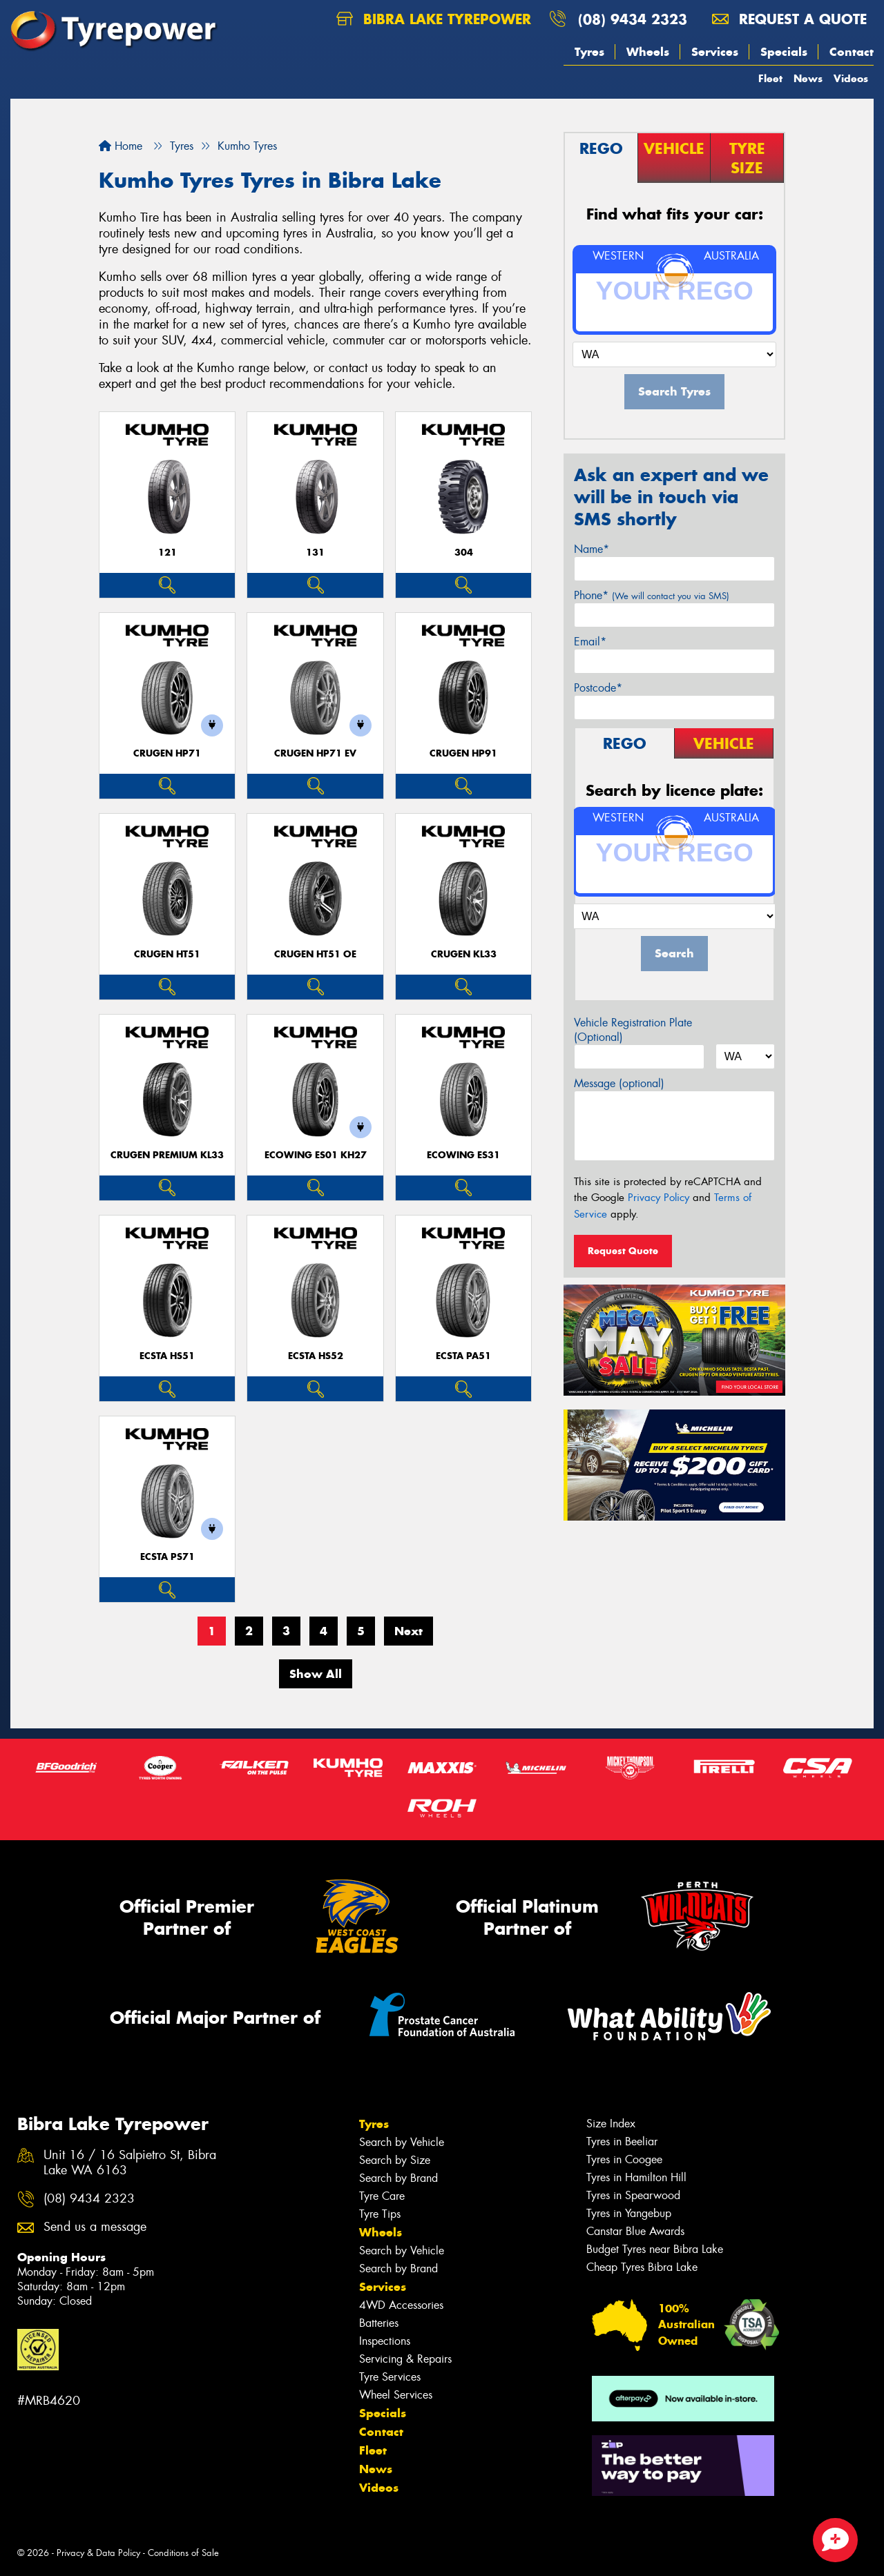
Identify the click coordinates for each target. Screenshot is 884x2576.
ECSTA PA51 (463, 1356)
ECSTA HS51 (167, 1356)
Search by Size (394, 2160)
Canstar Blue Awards (635, 2231)
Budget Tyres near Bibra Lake (654, 2249)
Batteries (378, 2323)
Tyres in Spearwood (633, 2195)
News (808, 78)
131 (315, 552)
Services (714, 51)
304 (463, 552)
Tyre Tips (380, 2214)
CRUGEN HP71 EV (315, 753)
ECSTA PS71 (167, 1557)
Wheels (647, 51)
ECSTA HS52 (315, 1356)
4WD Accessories (401, 2305)
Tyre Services (390, 2377)
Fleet (770, 78)
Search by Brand (398, 2178)
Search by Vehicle (401, 2142)
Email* (590, 641)
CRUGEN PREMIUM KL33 (167, 1155)
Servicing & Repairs (405, 2359)
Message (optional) (619, 1083)
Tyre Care (382, 2196)
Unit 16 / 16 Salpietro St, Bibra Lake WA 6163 (130, 2163)
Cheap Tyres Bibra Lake (642, 2267)
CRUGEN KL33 (464, 954)
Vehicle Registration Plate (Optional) (633, 1029)
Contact (851, 51)
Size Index (610, 2123)
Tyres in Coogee (624, 2159)
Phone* (651, 595)
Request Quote (623, 1251)
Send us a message (95, 2227)
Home (120, 146)
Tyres (589, 51)
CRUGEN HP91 (463, 753)
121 (167, 552)
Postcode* (598, 688)
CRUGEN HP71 (167, 753)
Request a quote (789, 19)
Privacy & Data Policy (98, 2553)
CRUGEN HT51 (167, 954)
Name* (591, 549)
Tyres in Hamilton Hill (636, 2177)
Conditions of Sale (183, 2553)
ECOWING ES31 (463, 1155)
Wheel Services (395, 2395)
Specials (783, 51)
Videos (851, 78)
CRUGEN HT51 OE (315, 954)
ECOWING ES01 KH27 (316, 1155)
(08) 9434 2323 (632, 19)
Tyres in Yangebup (628, 2213)
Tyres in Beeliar (621, 2141)
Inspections (384, 2341)
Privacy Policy (658, 1197)
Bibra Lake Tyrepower (433, 19)
